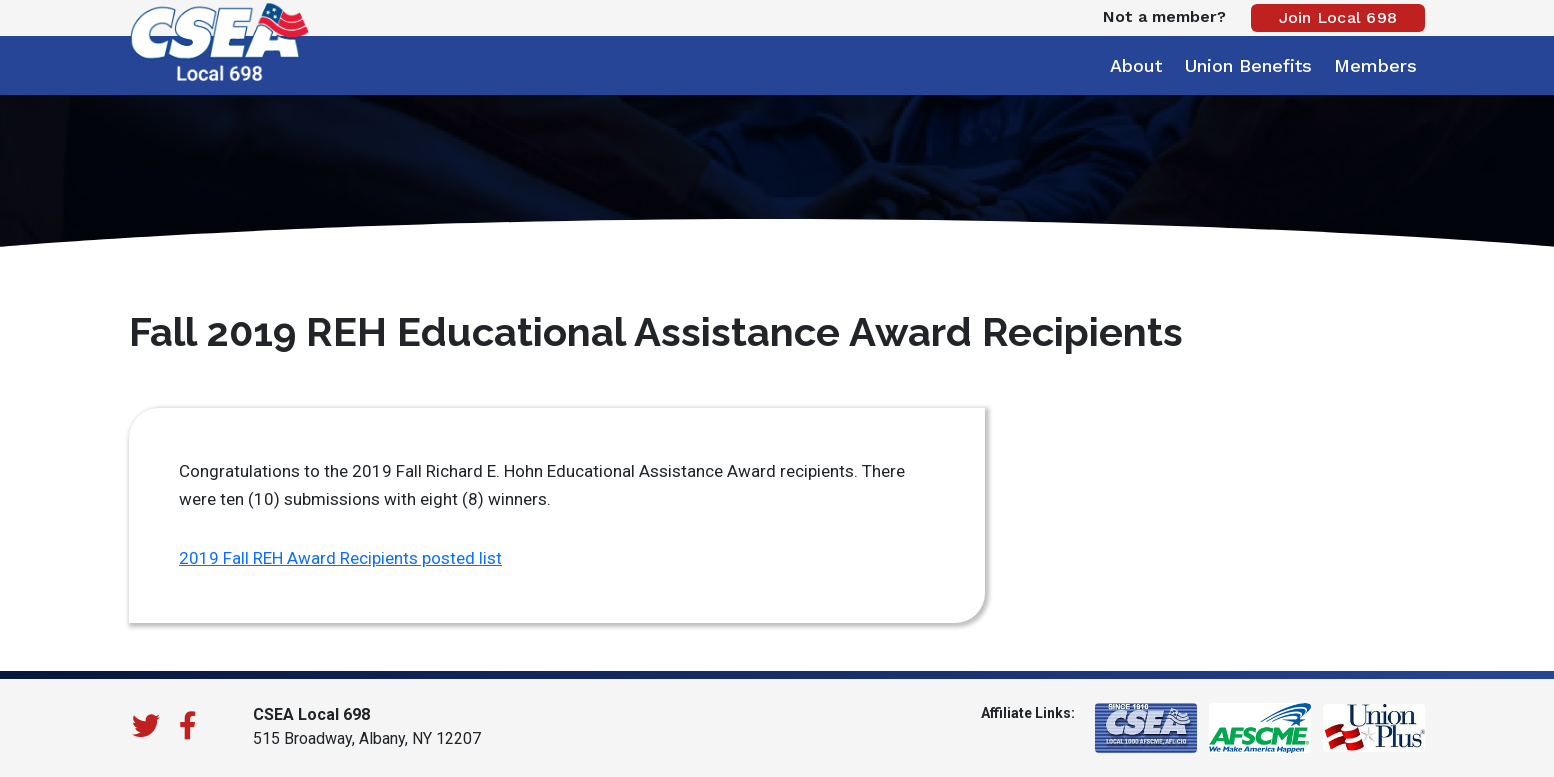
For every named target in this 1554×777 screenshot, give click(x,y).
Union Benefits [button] (1248, 65)
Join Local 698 (1338, 17)
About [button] (1136, 65)
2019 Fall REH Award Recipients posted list (340, 558)
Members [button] (1375, 65)
